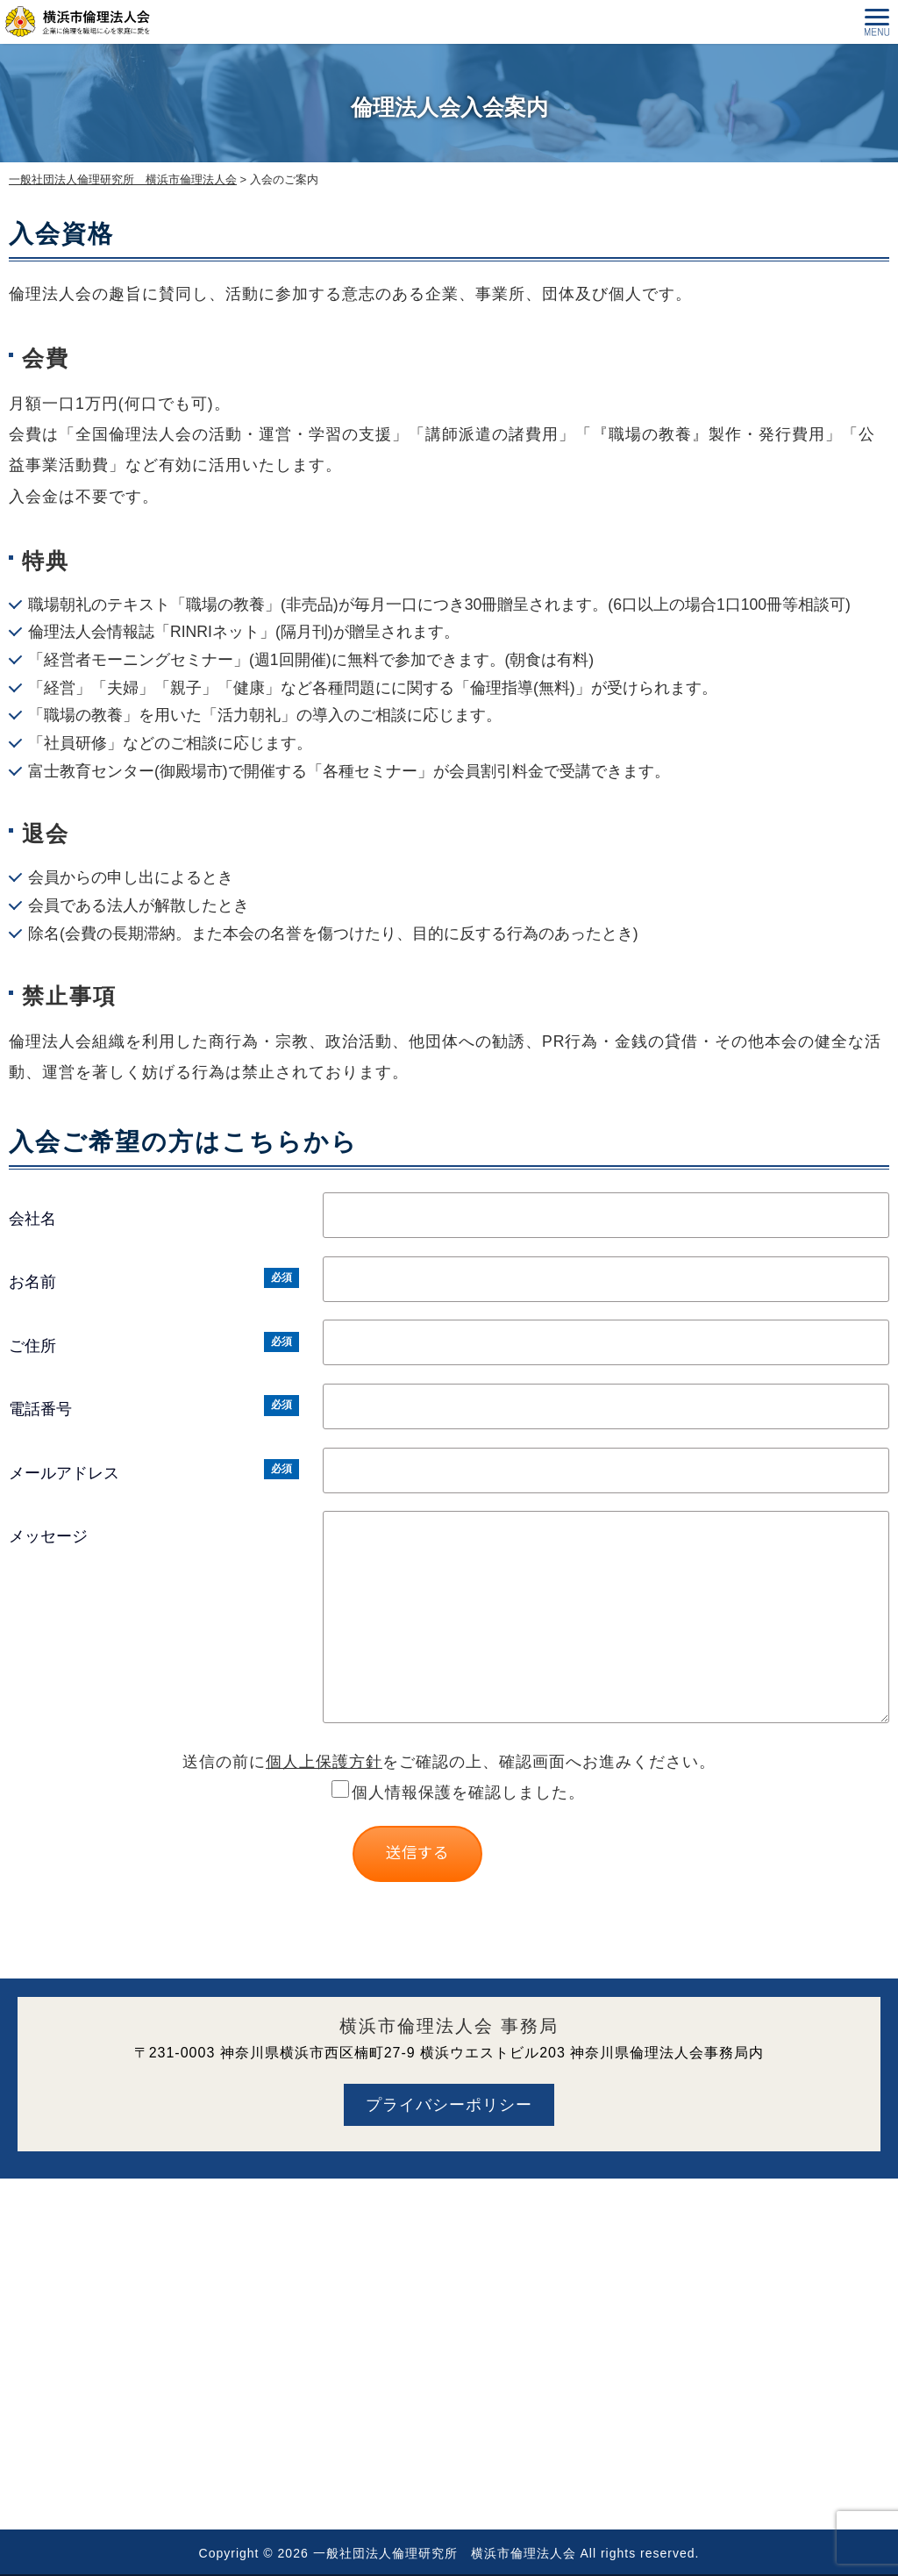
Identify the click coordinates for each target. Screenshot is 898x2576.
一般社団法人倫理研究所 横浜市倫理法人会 (444, 2553)
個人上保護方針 (324, 1762)
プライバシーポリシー (449, 2105)
